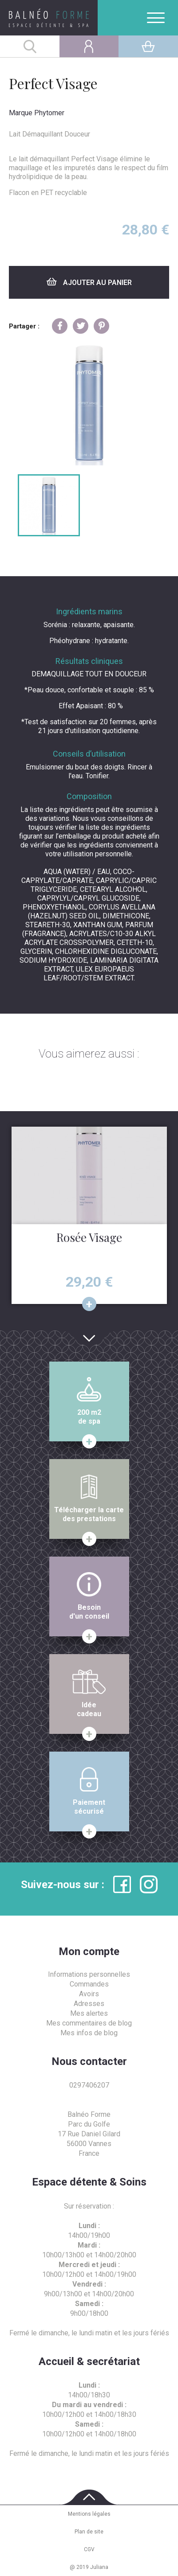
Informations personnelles (89, 1974)
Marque (20, 113)
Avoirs (89, 1994)
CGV (89, 2549)
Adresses (89, 2003)
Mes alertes (89, 2013)
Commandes (89, 1984)
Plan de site (89, 2532)
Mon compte (89, 1951)
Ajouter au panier (89, 282)
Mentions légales (89, 2514)
